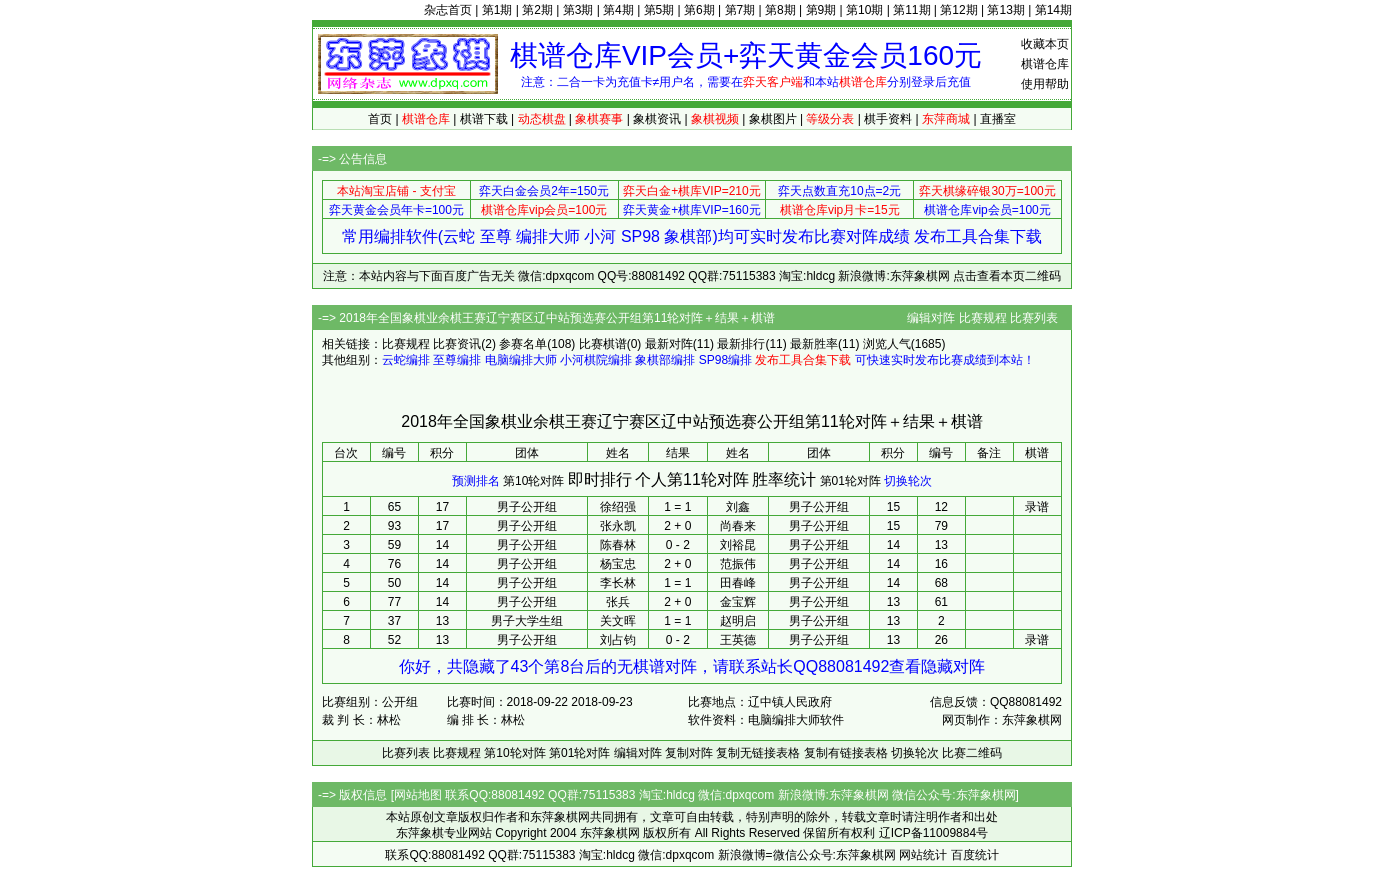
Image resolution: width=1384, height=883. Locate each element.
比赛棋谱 (603, 344)
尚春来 (738, 526)
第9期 (821, 10)
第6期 (699, 10)
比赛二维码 (972, 753)
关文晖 (618, 621)
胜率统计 (784, 479)
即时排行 (600, 479)
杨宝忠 (618, 564)
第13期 (1005, 10)
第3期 (578, 10)
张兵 (618, 602)
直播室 (998, 119)
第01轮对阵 (850, 481)
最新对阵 (669, 344)
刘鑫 (738, 507)
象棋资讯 (657, 119)
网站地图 (418, 795)
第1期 (497, 10)
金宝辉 (738, 602)
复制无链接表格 (758, 753)
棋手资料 (888, 119)
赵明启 (738, 621)
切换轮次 (908, 481)
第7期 (740, 10)
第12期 (958, 10)
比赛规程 (983, 318)
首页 (380, 119)
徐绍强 (618, 507)
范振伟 (738, 564)
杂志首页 (448, 10)
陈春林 (618, 545)
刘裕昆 (738, 545)
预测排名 (476, 481)
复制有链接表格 (846, 753)
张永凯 (618, 526)
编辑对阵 (931, 318)
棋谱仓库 (1045, 64)
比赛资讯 (457, 344)
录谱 (1037, 507)
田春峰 (738, 583)
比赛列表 (1034, 318)
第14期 (1053, 10)
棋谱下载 (484, 119)
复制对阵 (689, 753)
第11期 (911, 10)
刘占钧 (618, 640)
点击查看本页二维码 (1007, 276)
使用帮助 (1045, 84)
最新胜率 (814, 344)
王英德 (738, 640)
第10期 (864, 10)
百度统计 (975, 855)
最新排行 (741, 344)
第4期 (618, 10)
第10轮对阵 (533, 481)
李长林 (618, 583)
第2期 (537, 10)
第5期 (659, 10)
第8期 (780, 10)
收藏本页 (1045, 44)
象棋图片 (773, 119)
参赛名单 (523, 344)
